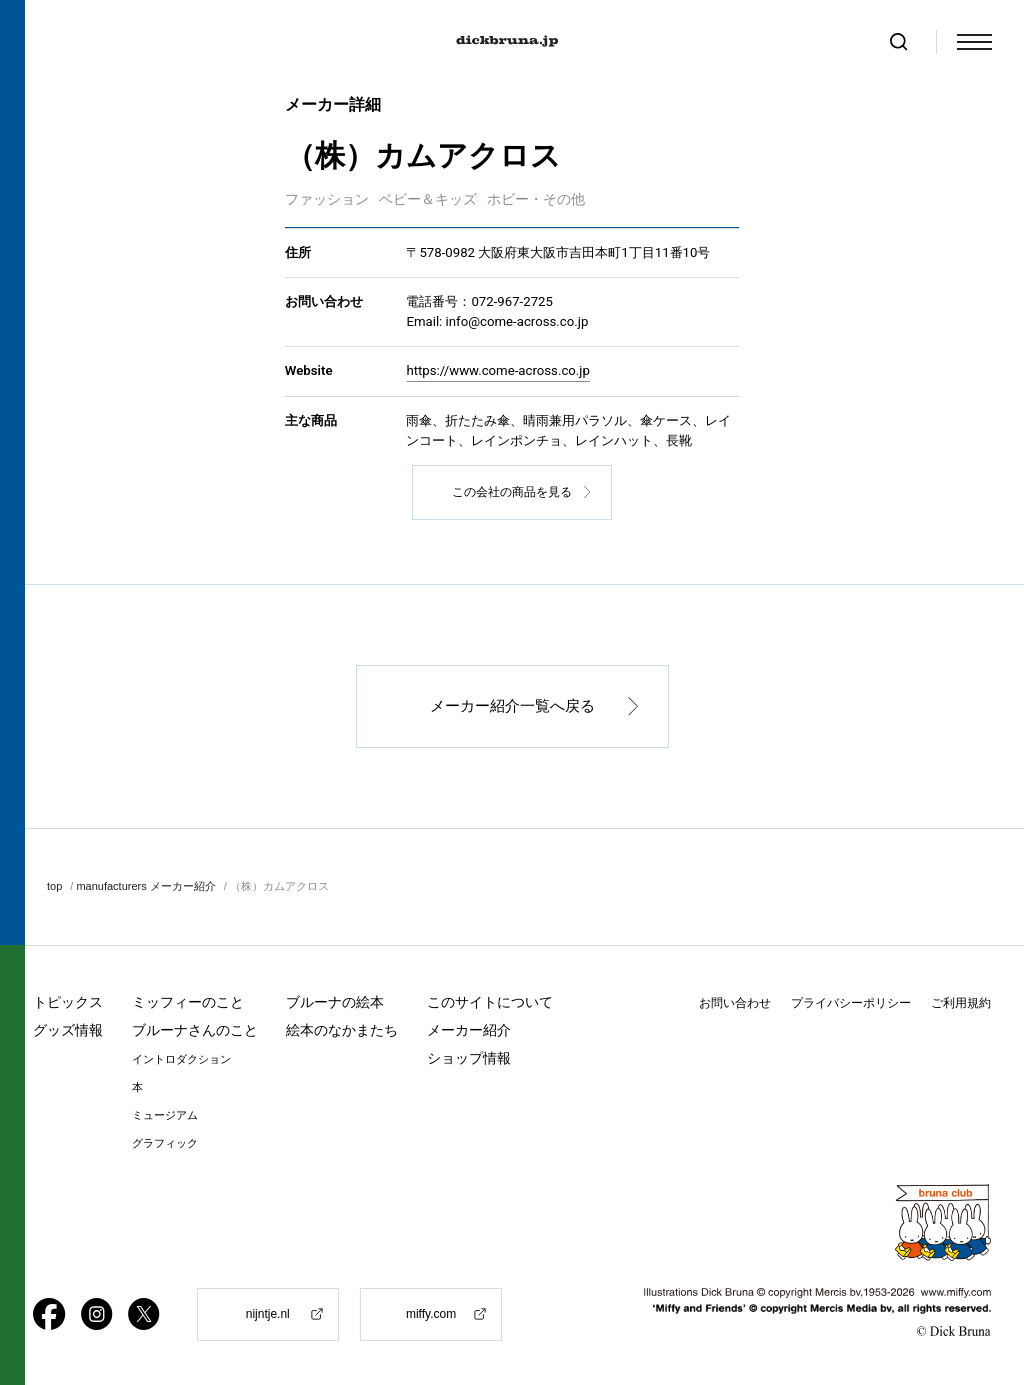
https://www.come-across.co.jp (497, 371)
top (54, 887)
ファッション (327, 199)
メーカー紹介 (469, 1030)
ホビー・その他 (536, 199)
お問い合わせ (735, 1003)
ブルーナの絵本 (335, 1002)
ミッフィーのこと (188, 1002)
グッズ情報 (68, 1030)
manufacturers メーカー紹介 (145, 887)
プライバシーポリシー (851, 1003)
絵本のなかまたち (342, 1030)
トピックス (68, 1002)
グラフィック (165, 1143)
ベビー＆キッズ (428, 199)
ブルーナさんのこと (195, 1030)
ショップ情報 (469, 1058)
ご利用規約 (961, 1003)
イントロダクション (181, 1059)
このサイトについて (490, 1002)
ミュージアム (165, 1115)
